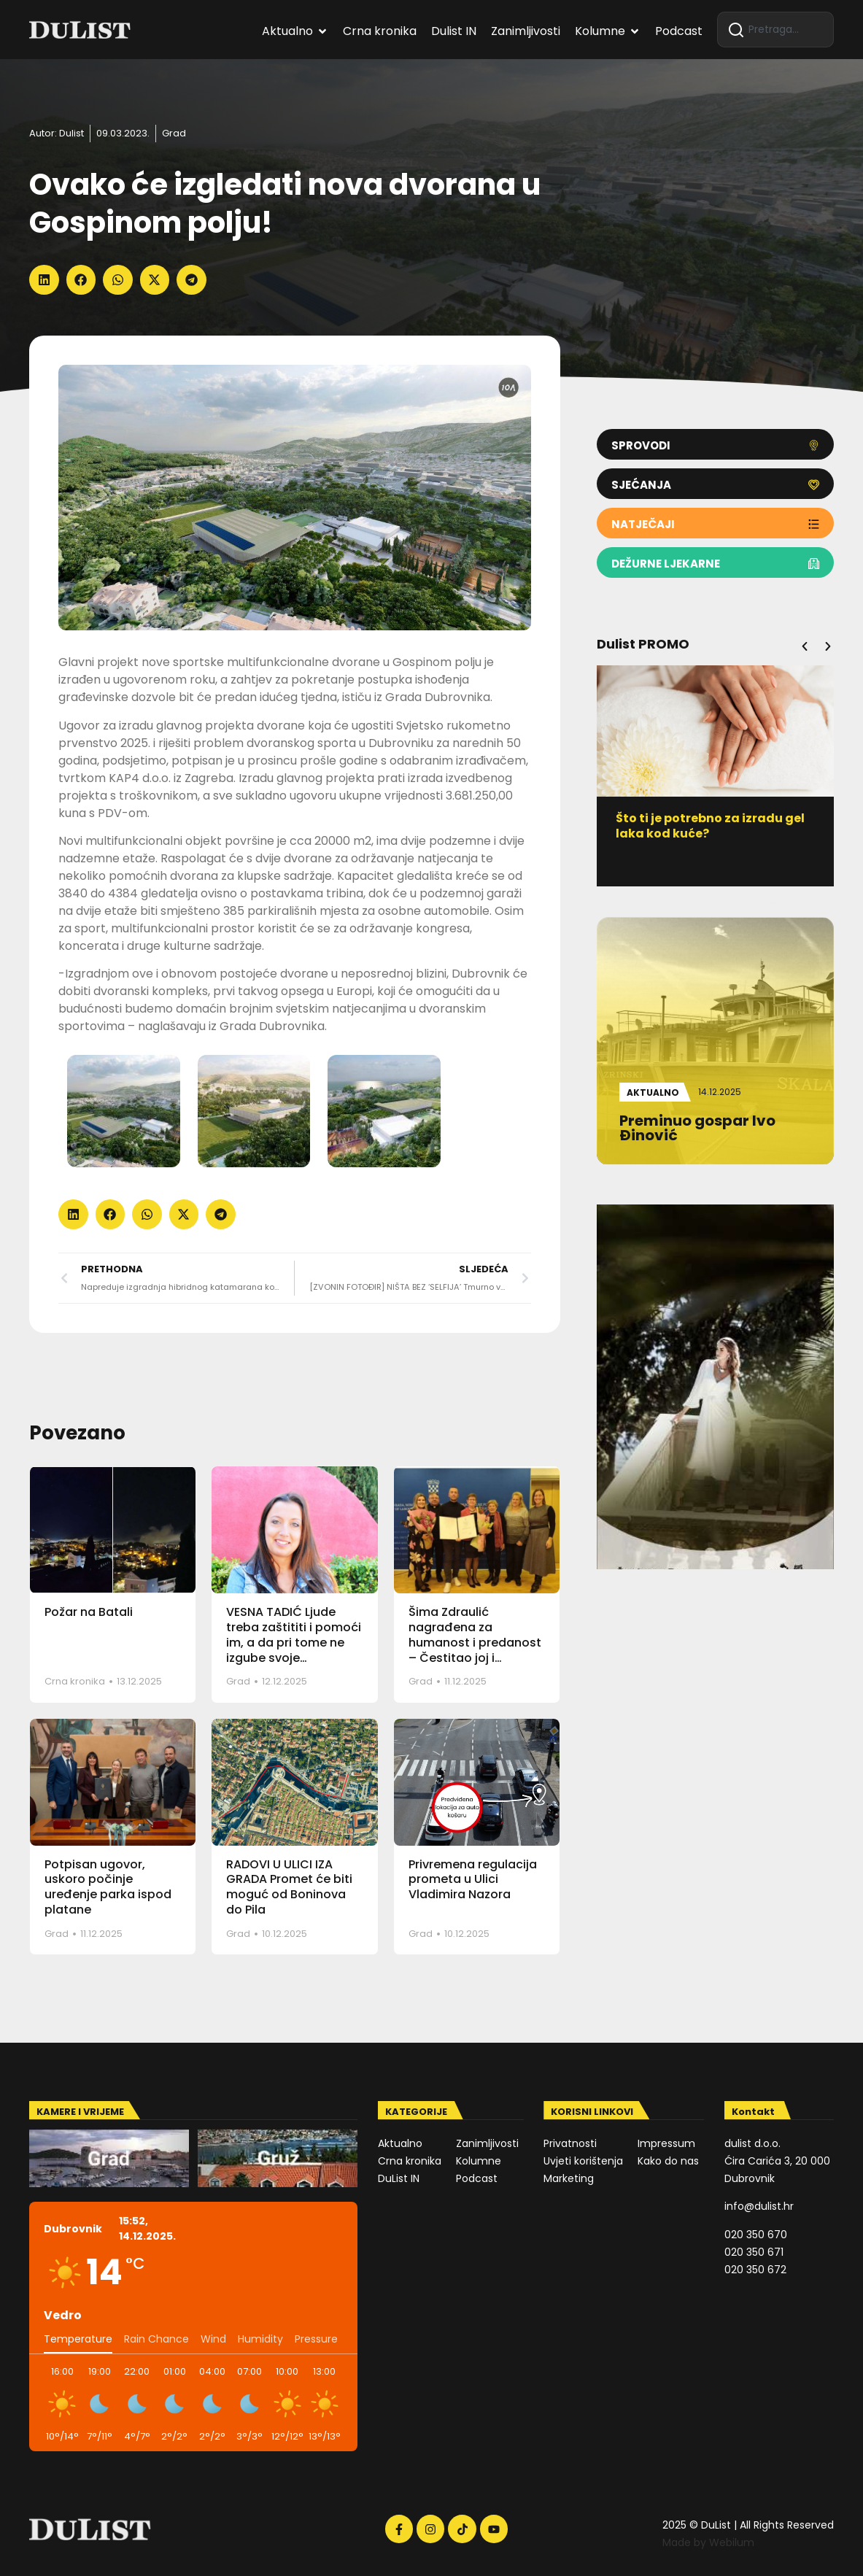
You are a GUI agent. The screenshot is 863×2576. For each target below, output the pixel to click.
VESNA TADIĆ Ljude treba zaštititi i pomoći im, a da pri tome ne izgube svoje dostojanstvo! (293, 1642)
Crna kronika (74, 1681)
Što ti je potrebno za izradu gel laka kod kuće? (716, 826)
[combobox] (775, 29)
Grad (174, 133)
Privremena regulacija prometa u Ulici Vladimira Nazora (473, 1879)
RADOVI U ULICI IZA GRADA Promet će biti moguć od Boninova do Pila (289, 1887)
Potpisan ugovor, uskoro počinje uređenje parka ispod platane (107, 1887)
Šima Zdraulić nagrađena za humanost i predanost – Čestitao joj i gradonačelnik (475, 1642)
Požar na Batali (88, 1612)
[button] (44, 280)
